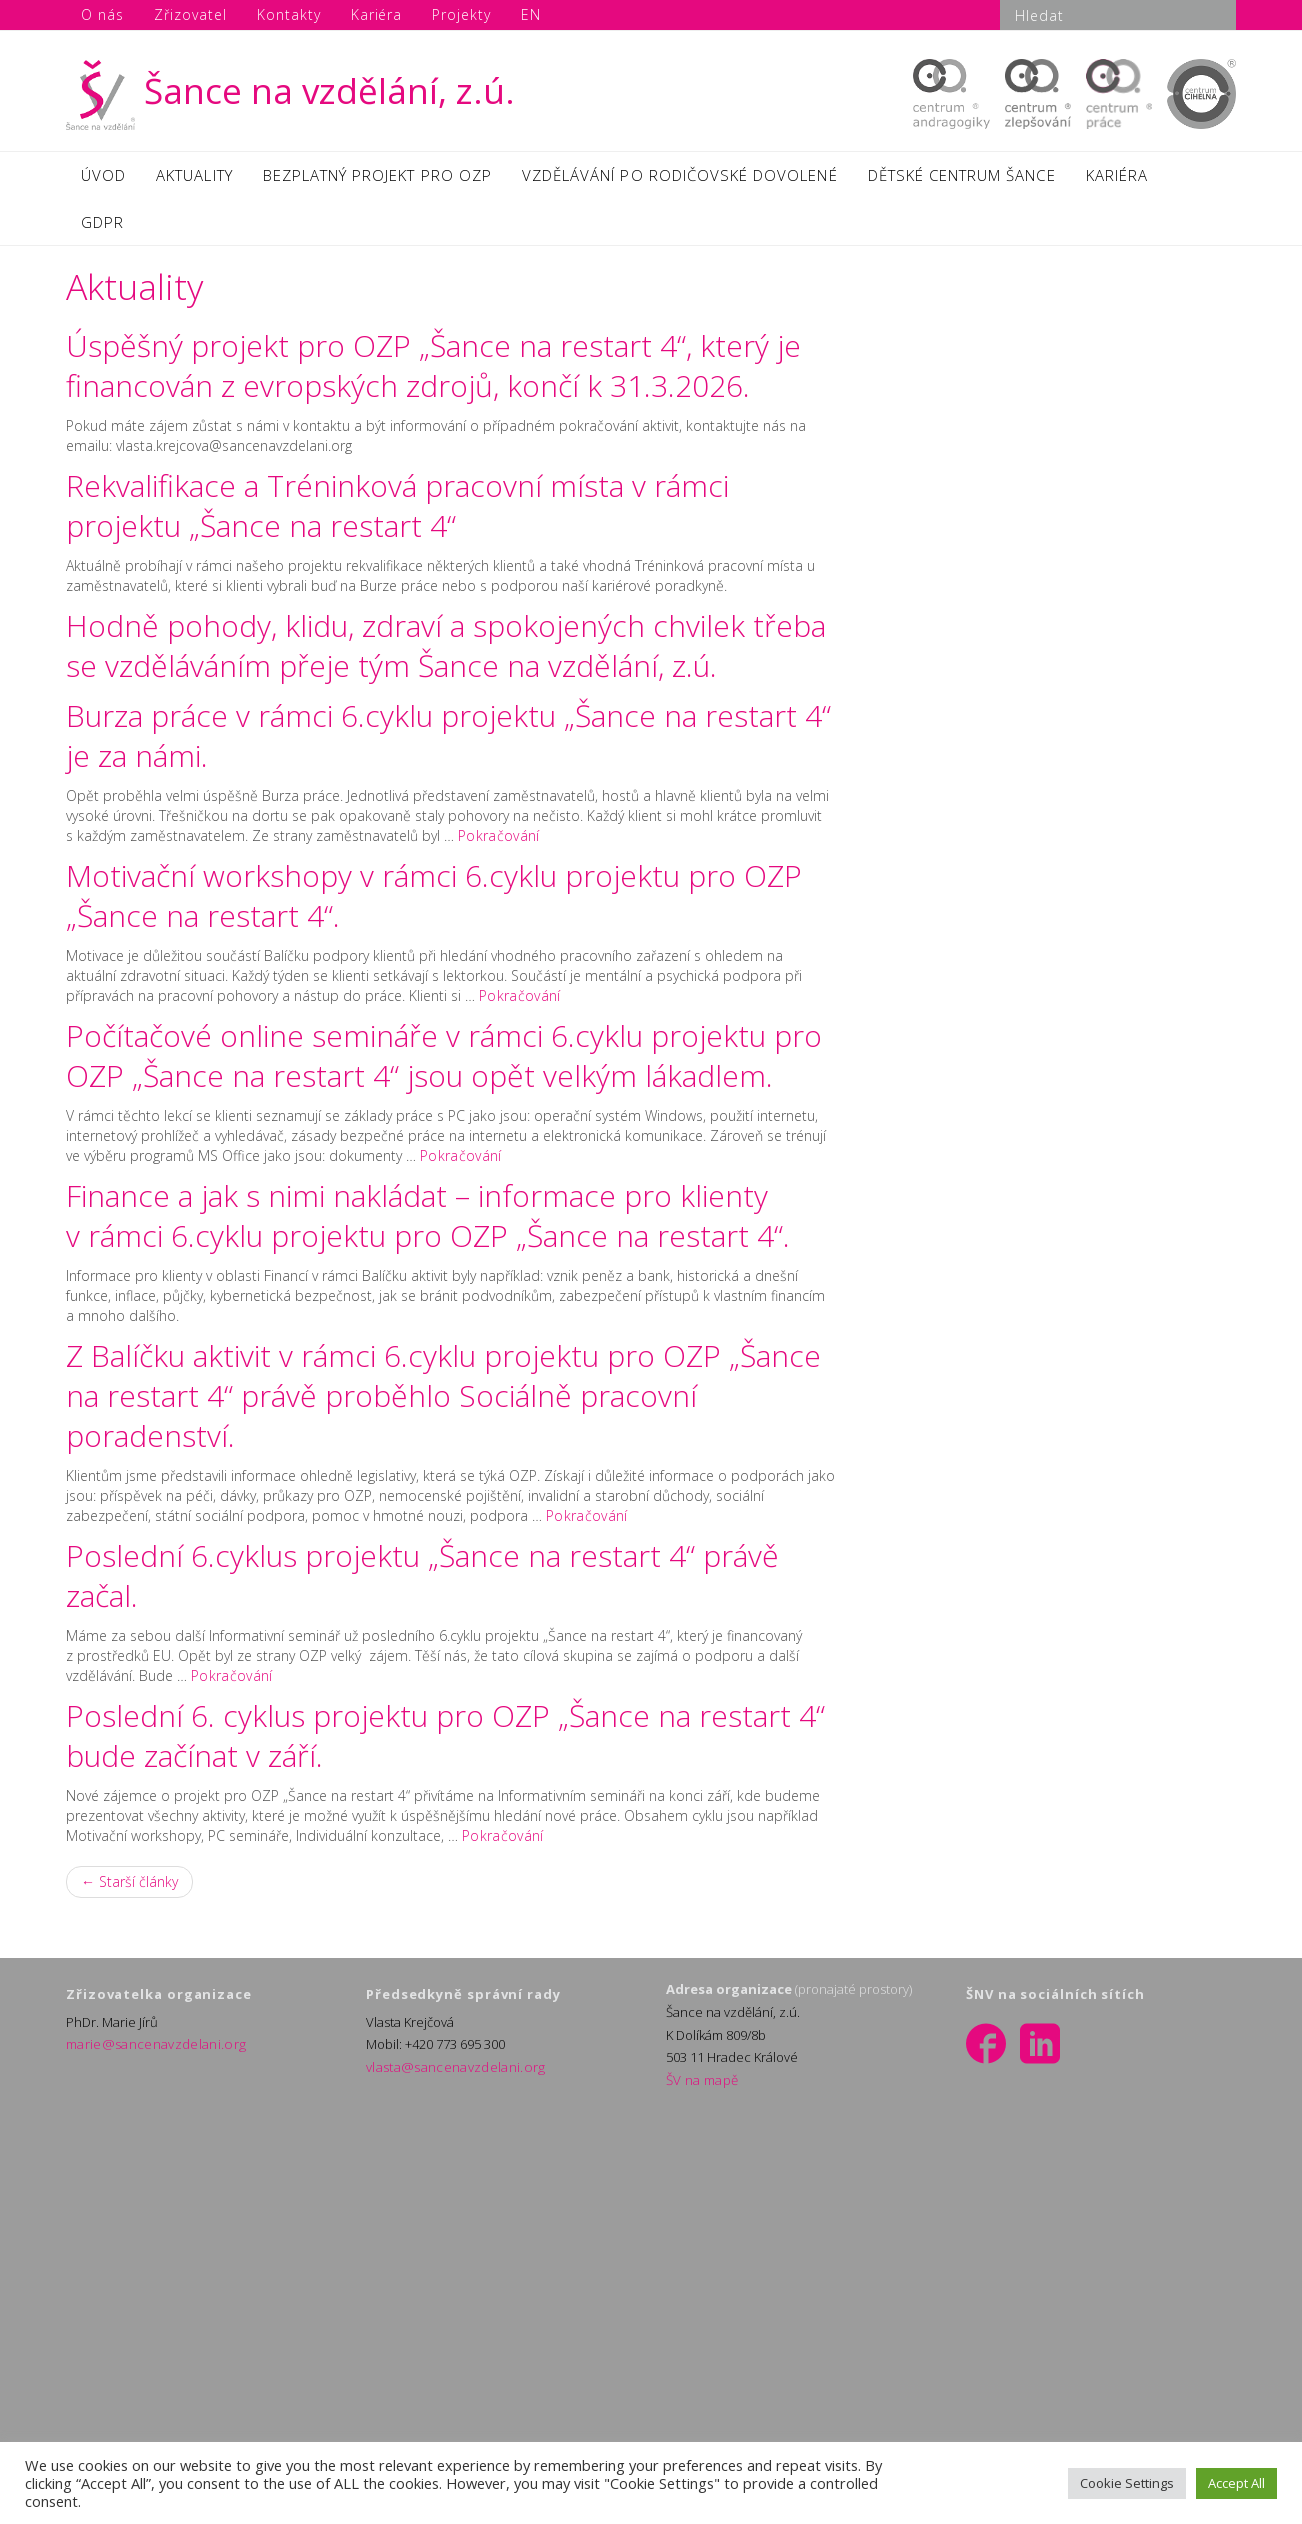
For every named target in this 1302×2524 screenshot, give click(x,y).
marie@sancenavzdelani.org (150, 2051)
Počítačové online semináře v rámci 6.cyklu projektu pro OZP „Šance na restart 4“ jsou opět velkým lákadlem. (444, 1062)
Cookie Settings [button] (1127, 2483)
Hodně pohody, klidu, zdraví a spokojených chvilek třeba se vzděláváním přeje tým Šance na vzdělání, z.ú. (446, 652)
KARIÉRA (1117, 177)
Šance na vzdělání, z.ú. (290, 90)
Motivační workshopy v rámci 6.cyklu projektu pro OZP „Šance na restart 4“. (434, 902)
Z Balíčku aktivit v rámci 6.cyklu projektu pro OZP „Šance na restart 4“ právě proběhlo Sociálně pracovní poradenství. (443, 1402)
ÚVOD (103, 177)
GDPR (102, 227)
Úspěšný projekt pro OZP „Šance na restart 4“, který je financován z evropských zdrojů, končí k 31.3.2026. (433, 372)
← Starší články (129, 1888)
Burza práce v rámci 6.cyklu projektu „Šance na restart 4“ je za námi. (448, 742)
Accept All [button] (1236, 2483)
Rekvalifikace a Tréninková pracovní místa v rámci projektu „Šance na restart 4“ (397, 512)
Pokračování (497, 842)
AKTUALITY (194, 177)
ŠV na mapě (700, 2087)
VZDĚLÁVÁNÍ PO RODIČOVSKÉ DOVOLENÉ (680, 177)
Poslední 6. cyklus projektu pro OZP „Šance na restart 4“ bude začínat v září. (445, 1742)
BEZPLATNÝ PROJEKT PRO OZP (377, 177)
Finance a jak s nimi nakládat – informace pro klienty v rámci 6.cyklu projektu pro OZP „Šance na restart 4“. (428, 1222)
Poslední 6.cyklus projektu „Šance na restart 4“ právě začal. (422, 1582)
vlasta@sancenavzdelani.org (450, 2074)
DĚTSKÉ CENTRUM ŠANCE (962, 177)
